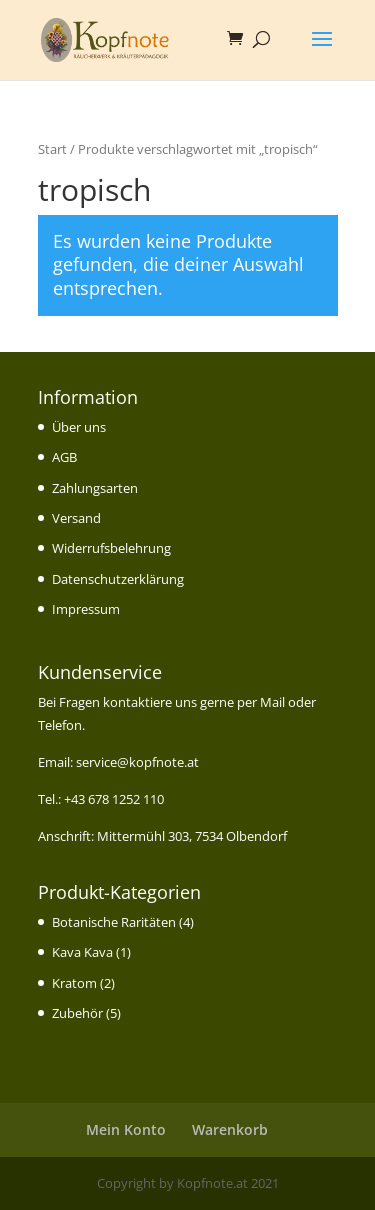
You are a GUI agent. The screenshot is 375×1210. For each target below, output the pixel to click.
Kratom (74, 983)
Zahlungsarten (95, 488)
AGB (64, 457)
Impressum (86, 609)
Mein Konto (126, 1129)
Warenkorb (230, 1129)
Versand (76, 518)
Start (52, 149)
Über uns (79, 427)
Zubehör (77, 1013)
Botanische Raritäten (114, 922)
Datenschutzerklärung (118, 579)
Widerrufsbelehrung (111, 548)
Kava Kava (82, 952)
